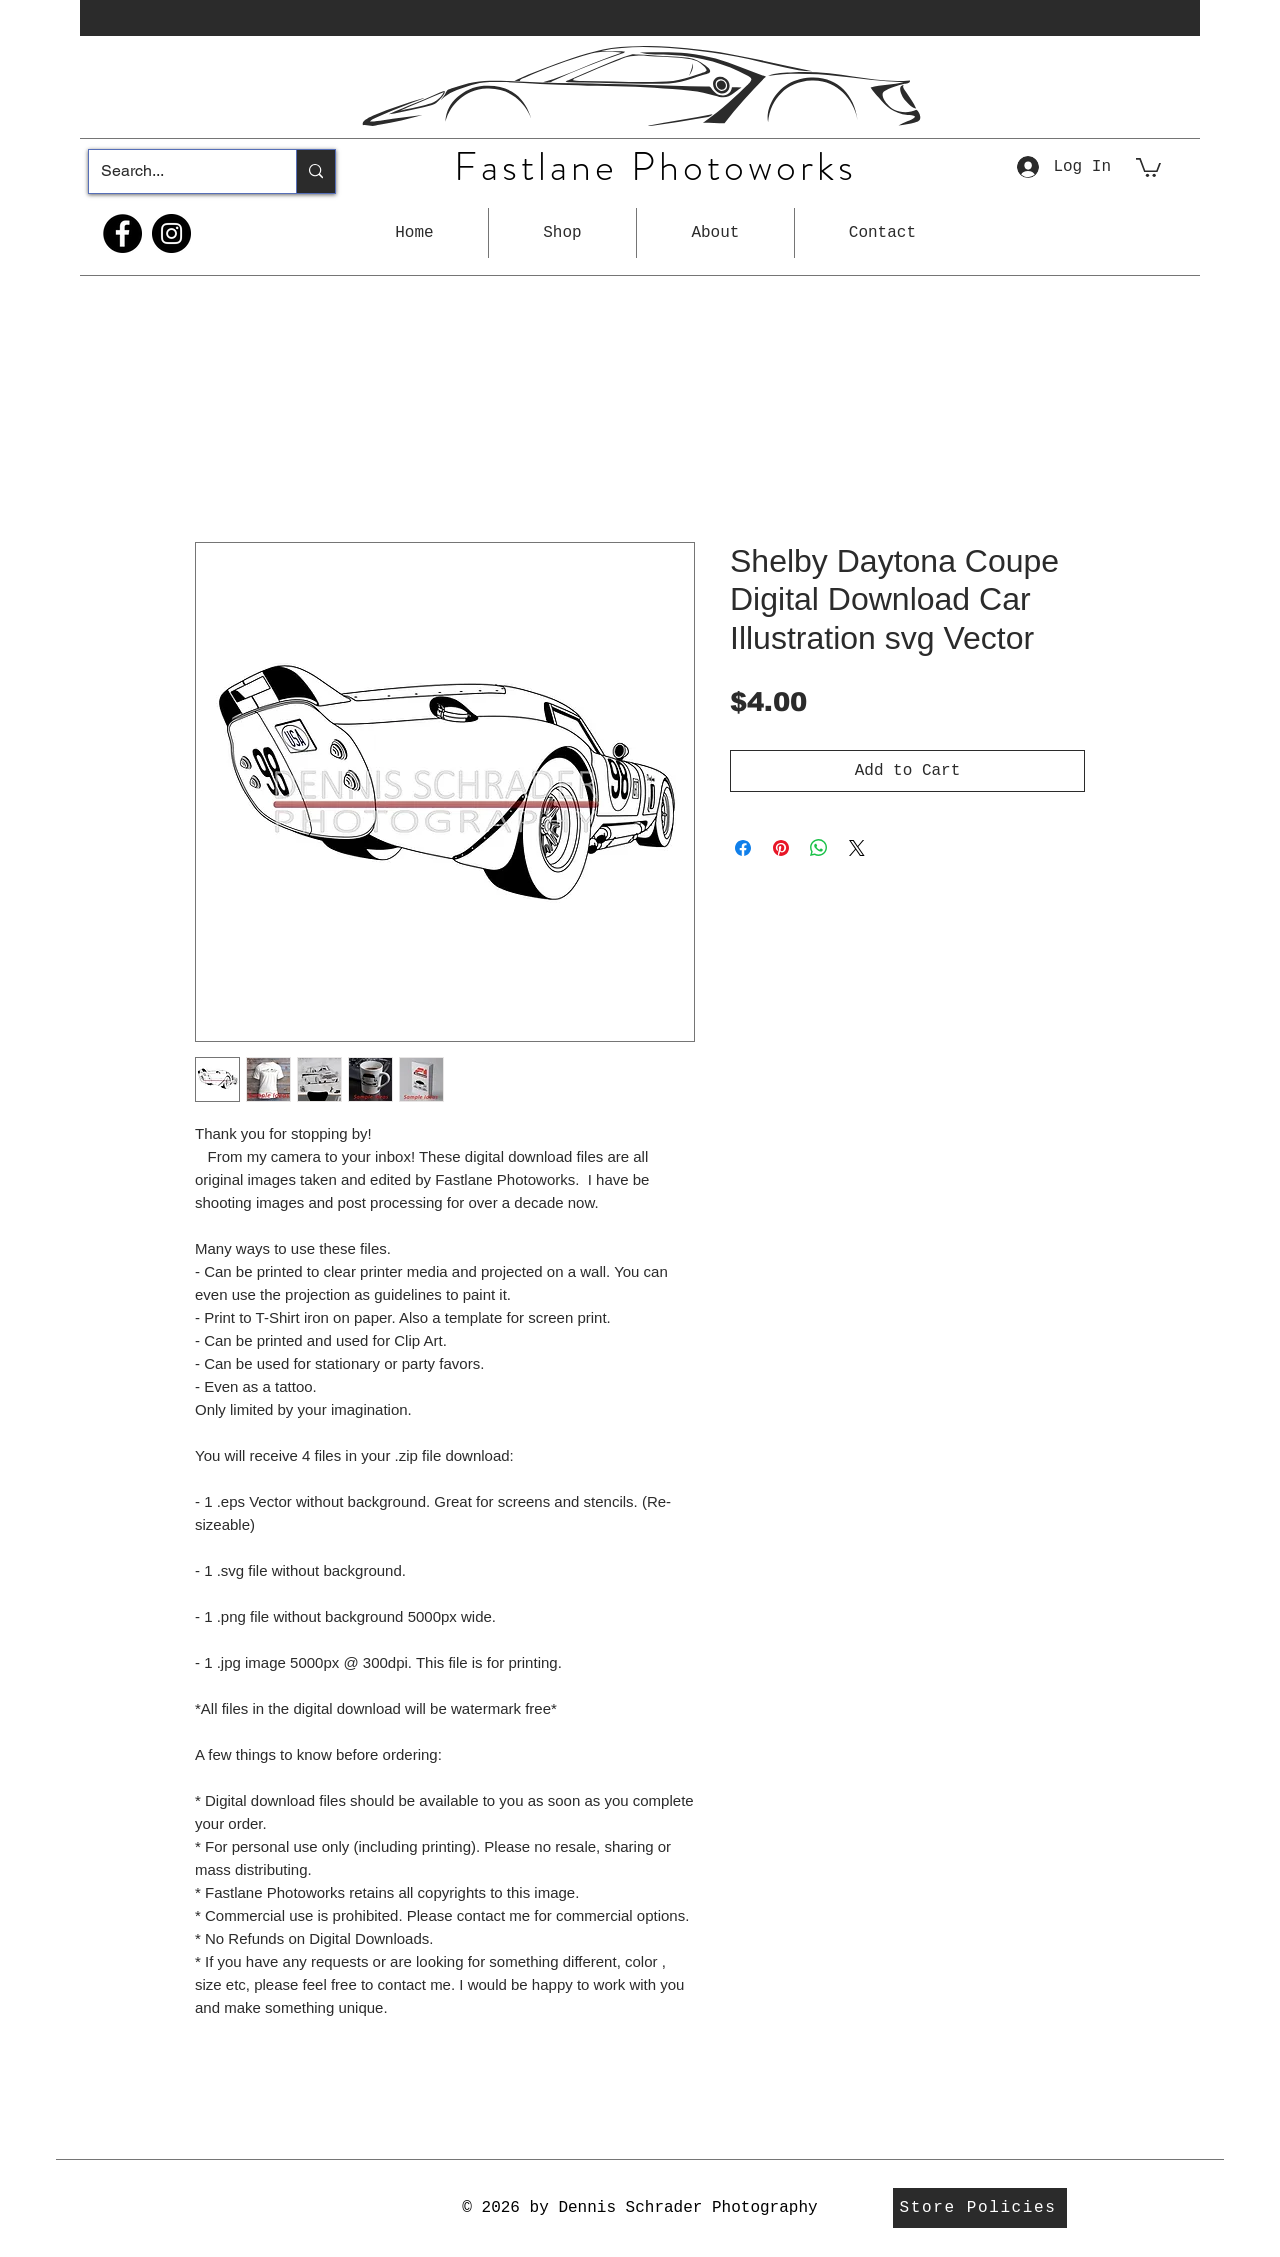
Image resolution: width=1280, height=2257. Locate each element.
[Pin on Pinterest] (781, 848)
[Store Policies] (980, 2208)
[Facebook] (122, 233)
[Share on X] (857, 848)
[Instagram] (171, 233)
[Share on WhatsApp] (819, 848)
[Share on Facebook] (743, 848)
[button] (562, 233)
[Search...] (177, 171)
